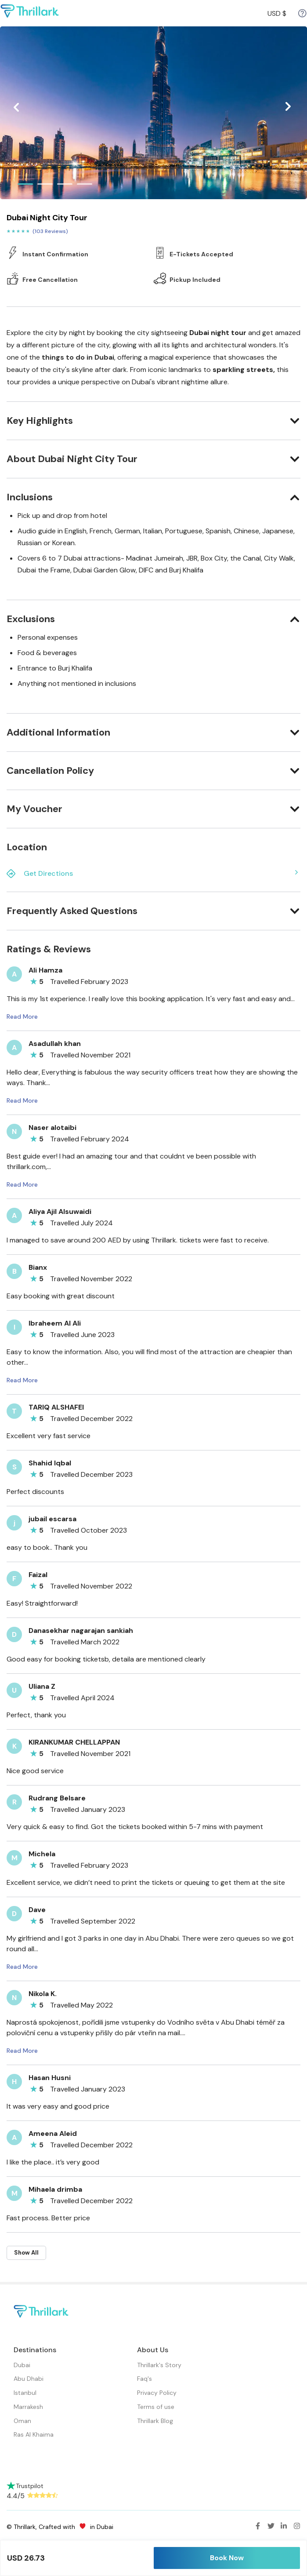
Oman (22, 2421)
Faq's (144, 2379)
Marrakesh (28, 2407)
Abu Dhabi (28, 2379)
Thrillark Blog (155, 2421)
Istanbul (25, 2393)
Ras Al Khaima (34, 2434)
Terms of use (155, 2407)
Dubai (22, 2365)
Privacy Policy (157, 2393)
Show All (26, 2252)
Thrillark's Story (159, 2365)
